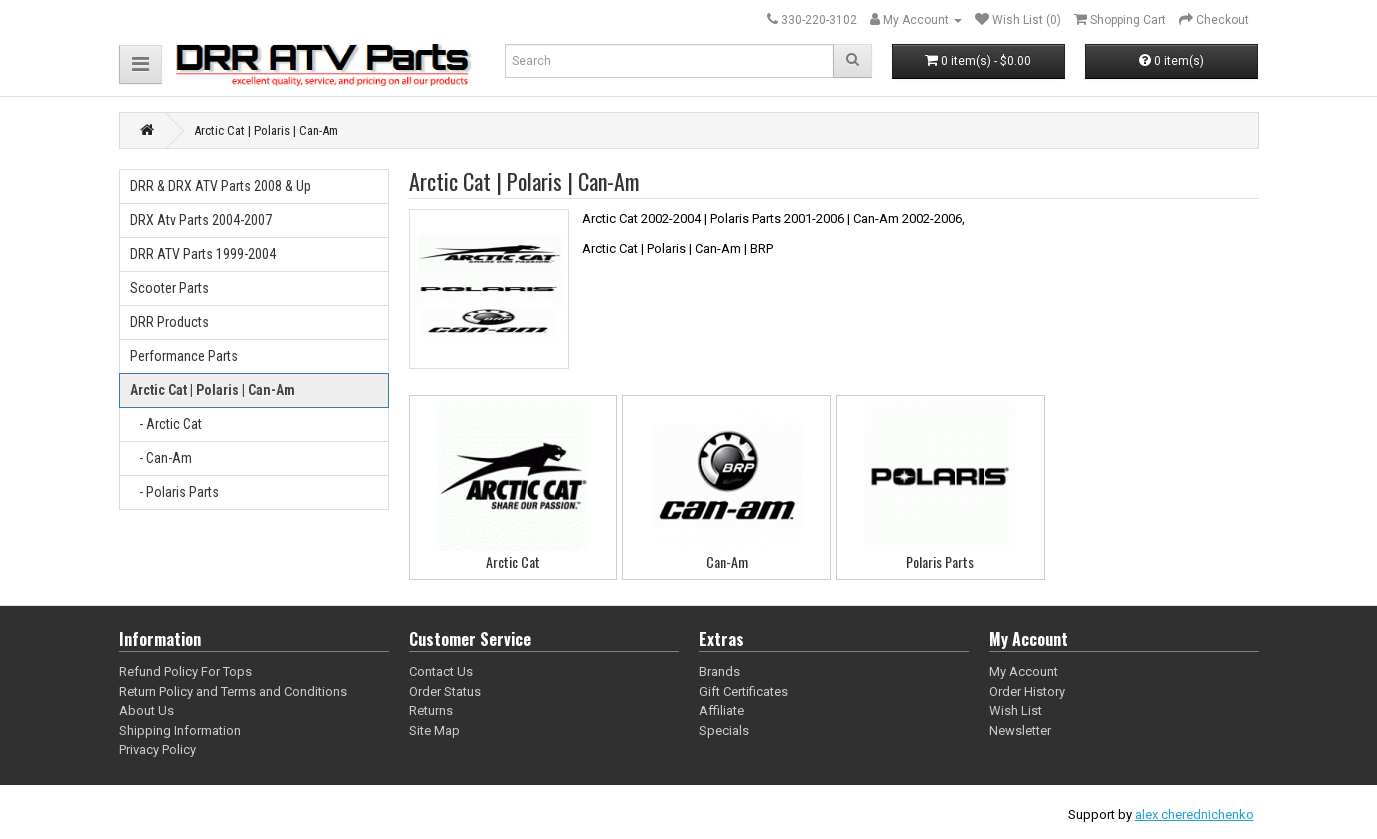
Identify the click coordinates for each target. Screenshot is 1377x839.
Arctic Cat (513, 561)
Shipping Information (180, 730)
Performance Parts (184, 356)
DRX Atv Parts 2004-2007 (201, 220)
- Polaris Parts (174, 492)
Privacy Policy (157, 749)
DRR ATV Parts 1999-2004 (203, 254)
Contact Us (441, 671)
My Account (1023, 671)
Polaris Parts (940, 561)
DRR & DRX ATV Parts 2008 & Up (220, 186)
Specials (724, 730)
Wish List (1015, 710)
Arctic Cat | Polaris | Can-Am (212, 390)
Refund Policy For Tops (185, 671)
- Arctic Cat (166, 424)
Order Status (445, 691)
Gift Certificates (743, 691)
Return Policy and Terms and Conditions (233, 691)
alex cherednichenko (1194, 814)
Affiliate (721, 710)
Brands (719, 671)
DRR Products (169, 322)
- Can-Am (161, 458)
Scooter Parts (169, 288)
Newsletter (1020, 730)
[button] (140, 64)
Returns (431, 710)
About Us (146, 710)
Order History (1027, 691)
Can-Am (727, 561)
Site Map (434, 730)
